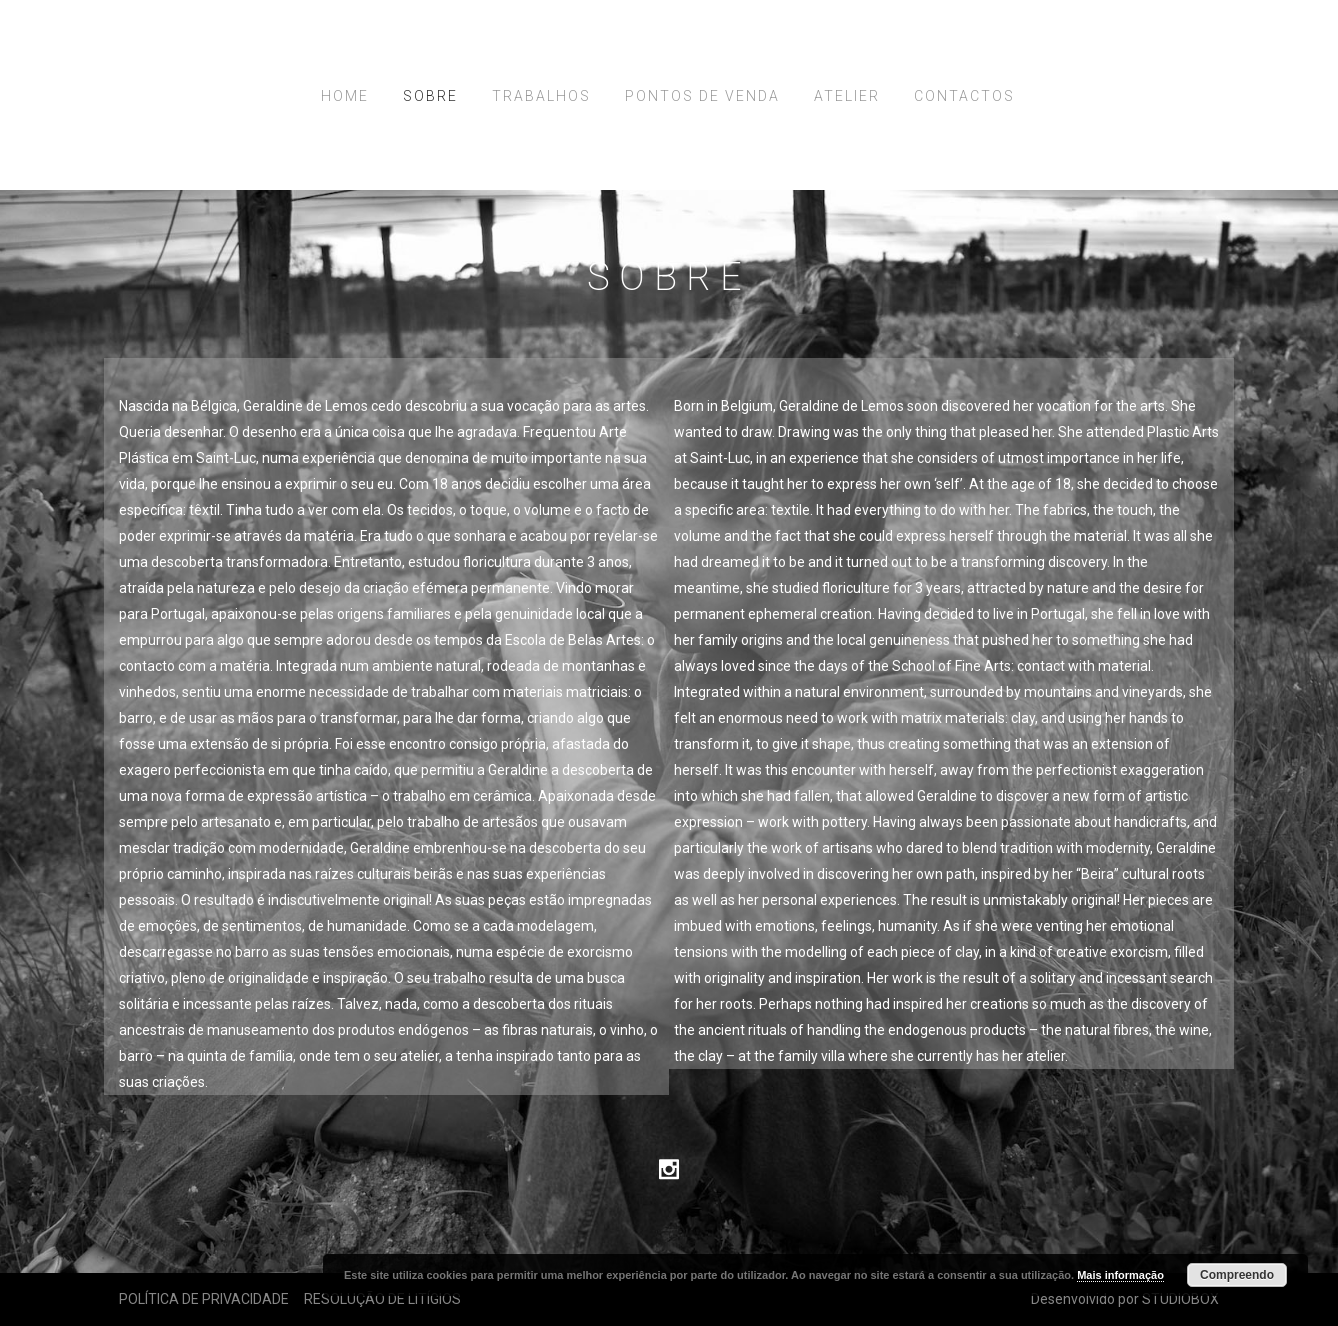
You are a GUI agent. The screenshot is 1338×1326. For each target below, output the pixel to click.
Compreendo (1237, 1275)
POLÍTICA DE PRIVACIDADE (204, 1299)
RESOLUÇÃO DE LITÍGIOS (382, 1299)
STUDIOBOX (1180, 1299)
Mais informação (1120, 1275)
